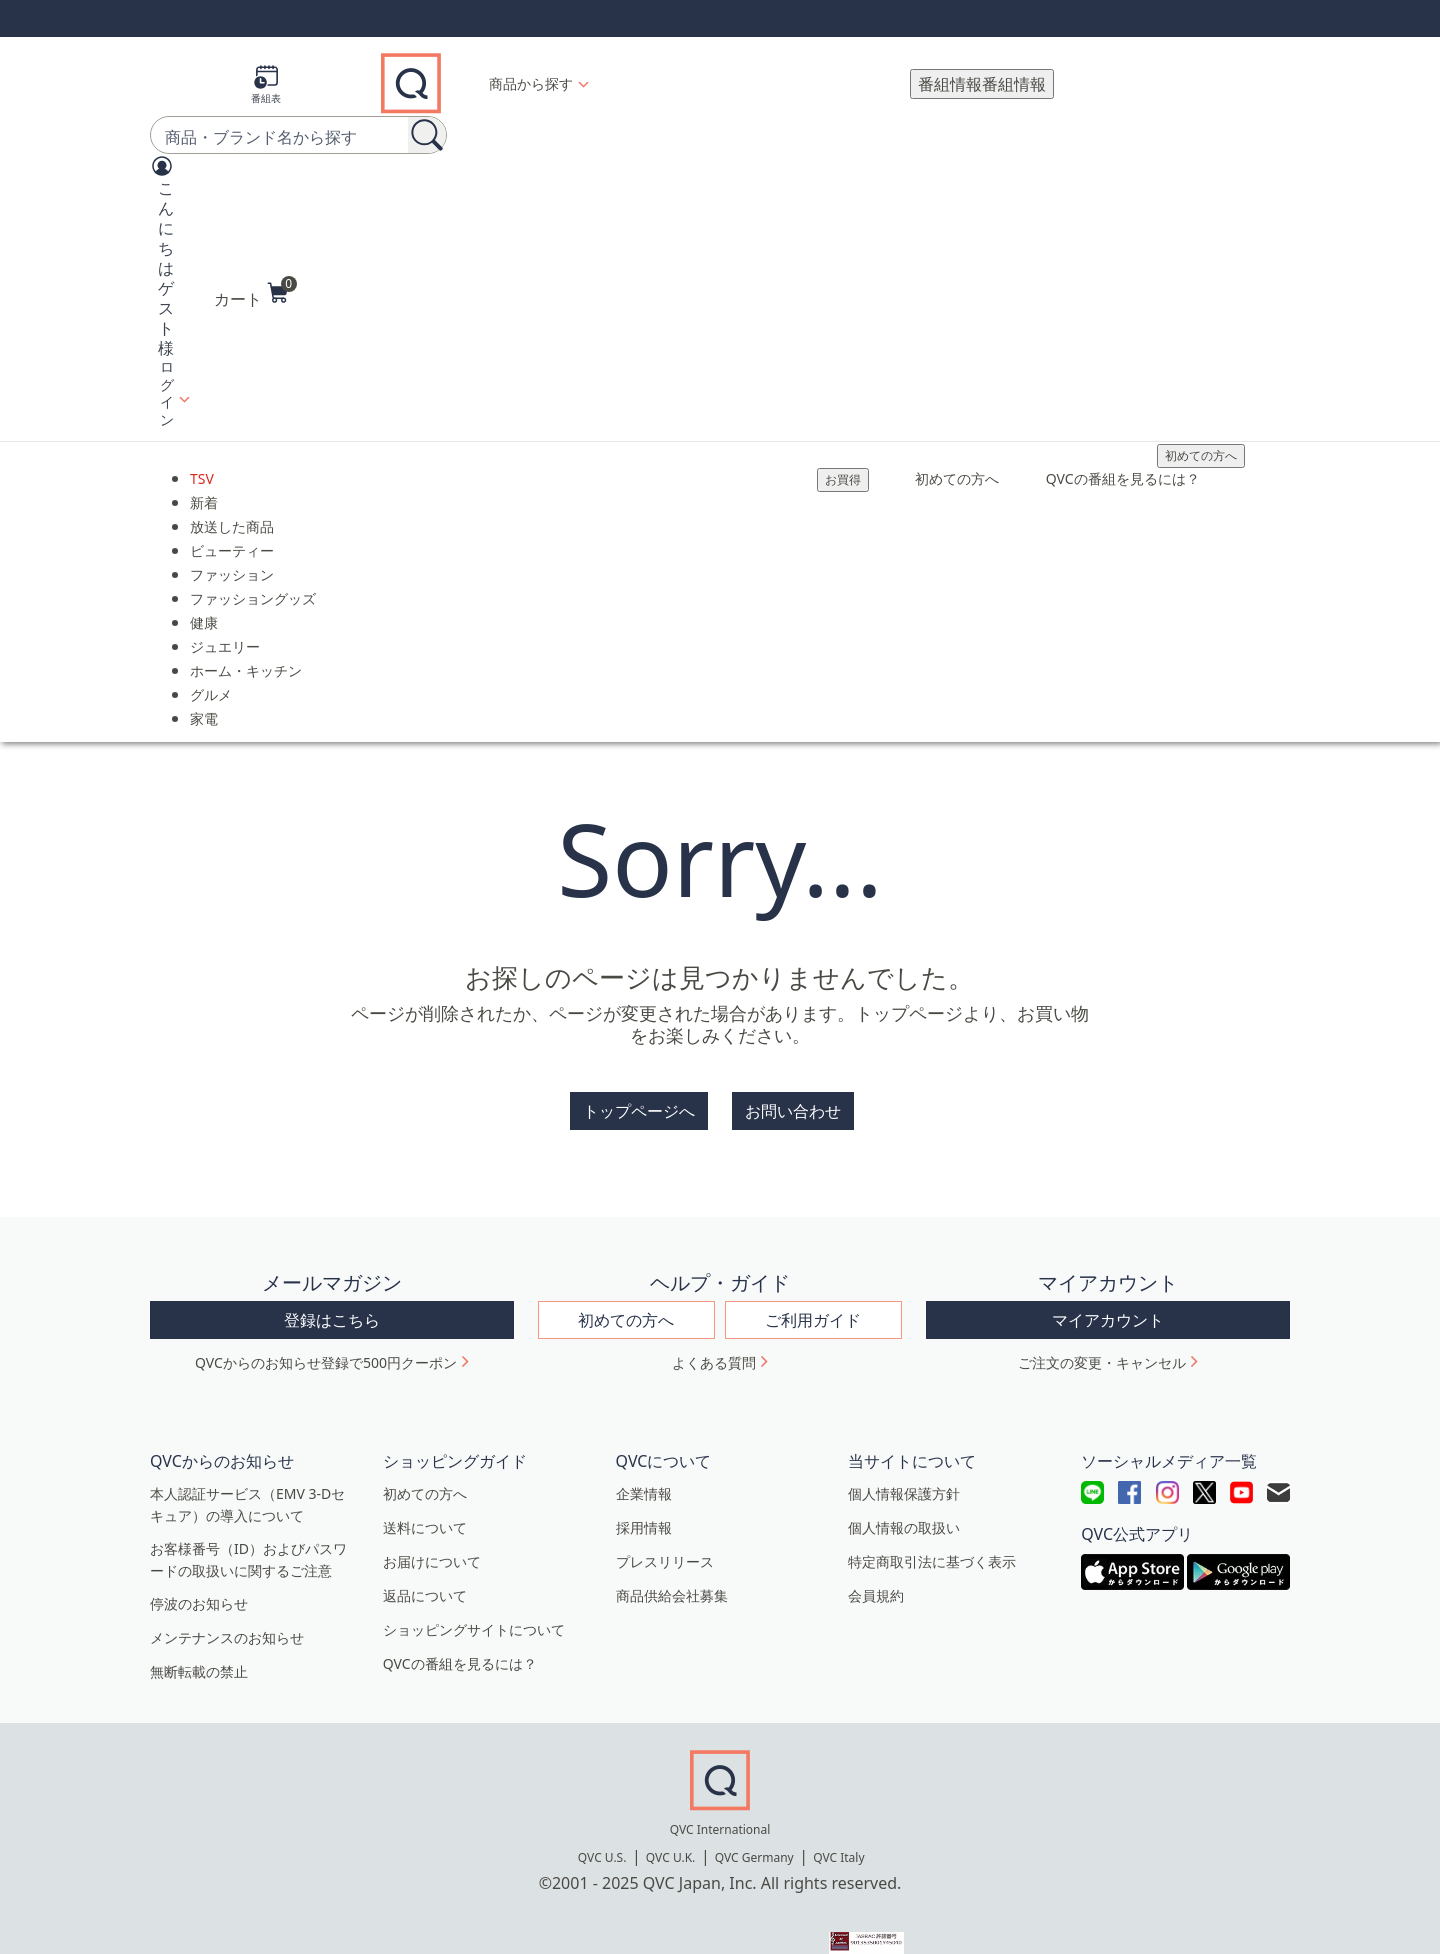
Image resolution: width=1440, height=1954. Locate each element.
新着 (204, 480)
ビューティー (232, 528)
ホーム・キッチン (246, 648)
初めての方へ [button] (626, 1280)
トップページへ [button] (639, 1088)
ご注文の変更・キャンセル (1102, 1322)
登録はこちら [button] (332, 1280)
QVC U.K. (670, 1817)
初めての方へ (1201, 433)
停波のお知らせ (199, 1563)
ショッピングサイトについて (474, 1589)
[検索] (427, 113)
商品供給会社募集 (672, 1555)
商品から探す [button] (531, 71)
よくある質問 (714, 1322)
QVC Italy (838, 1817)
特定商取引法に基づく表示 (932, 1521)
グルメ (211, 672)
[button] (162, 269)
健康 (204, 600)
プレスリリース (665, 1521)
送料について (425, 1487)
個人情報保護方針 (904, 1453)
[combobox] (260, 115)
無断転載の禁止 (199, 1631)
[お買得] (843, 458)
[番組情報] (982, 72)
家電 (204, 696)
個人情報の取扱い (904, 1487)
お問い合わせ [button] (793, 1088)
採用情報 (644, 1487)
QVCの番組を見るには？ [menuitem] (1123, 456)
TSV (202, 456)
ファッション (232, 552)
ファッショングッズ (253, 576)
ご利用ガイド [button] (813, 1280)
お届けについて (432, 1521)
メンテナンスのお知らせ (227, 1597)
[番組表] (266, 72)
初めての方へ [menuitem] (957, 456)
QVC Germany (754, 1817)
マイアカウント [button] (1108, 1280)
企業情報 (644, 1453)
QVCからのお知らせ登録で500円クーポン (326, 1322)
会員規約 (876, 1555)
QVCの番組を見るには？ (460, 1623)
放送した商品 (232, 504)
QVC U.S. (602, 1817)
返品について (425, 1555)
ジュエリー (225, 624)
